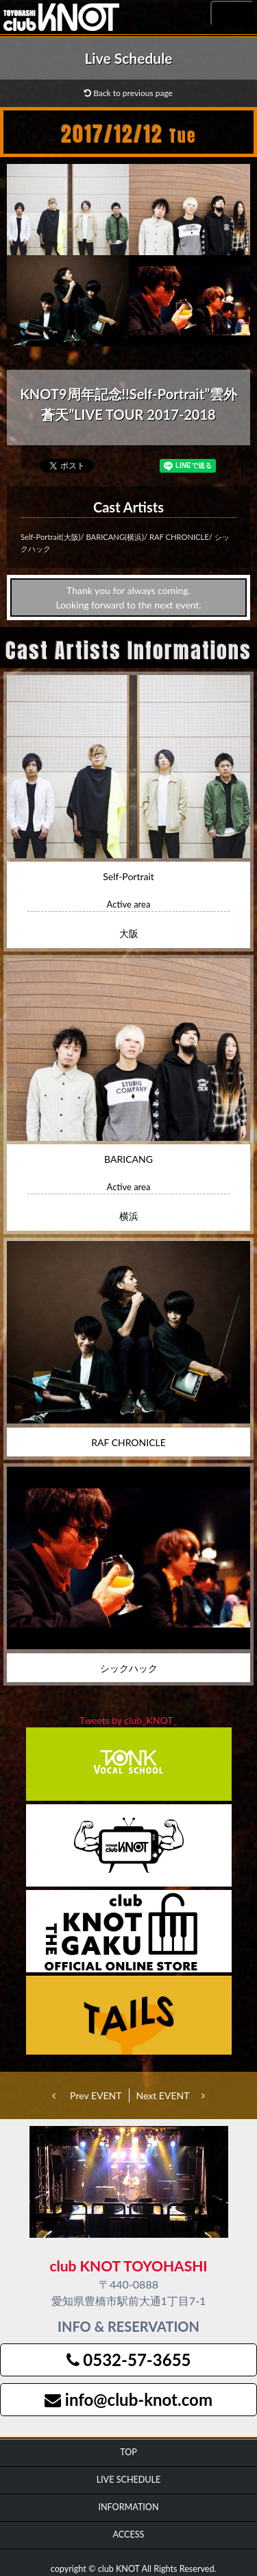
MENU (232, 14)
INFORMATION (128, 2507)
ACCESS (129, 2534)
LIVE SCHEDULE (129, 2479)
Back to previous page (128, 93)
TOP (128, 2452)
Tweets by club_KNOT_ (128, 1720)
